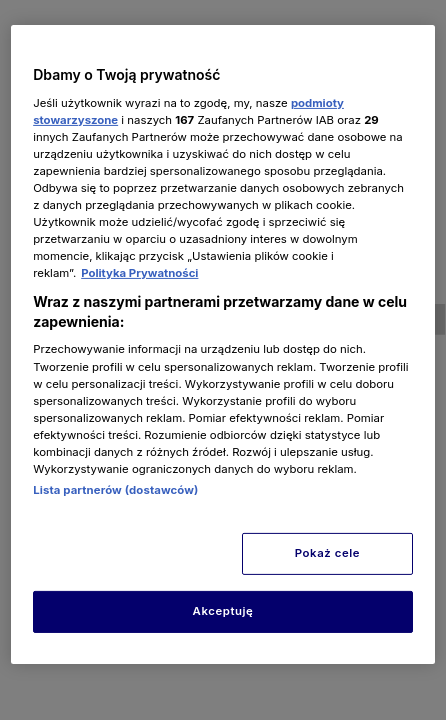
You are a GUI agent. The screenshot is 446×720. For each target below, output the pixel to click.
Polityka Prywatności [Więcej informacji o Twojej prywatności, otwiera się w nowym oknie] (139, 273)
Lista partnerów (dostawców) (115, 490)
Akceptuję (223, 611)
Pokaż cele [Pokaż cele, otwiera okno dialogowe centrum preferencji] (327, 553)
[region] (223, 344)
